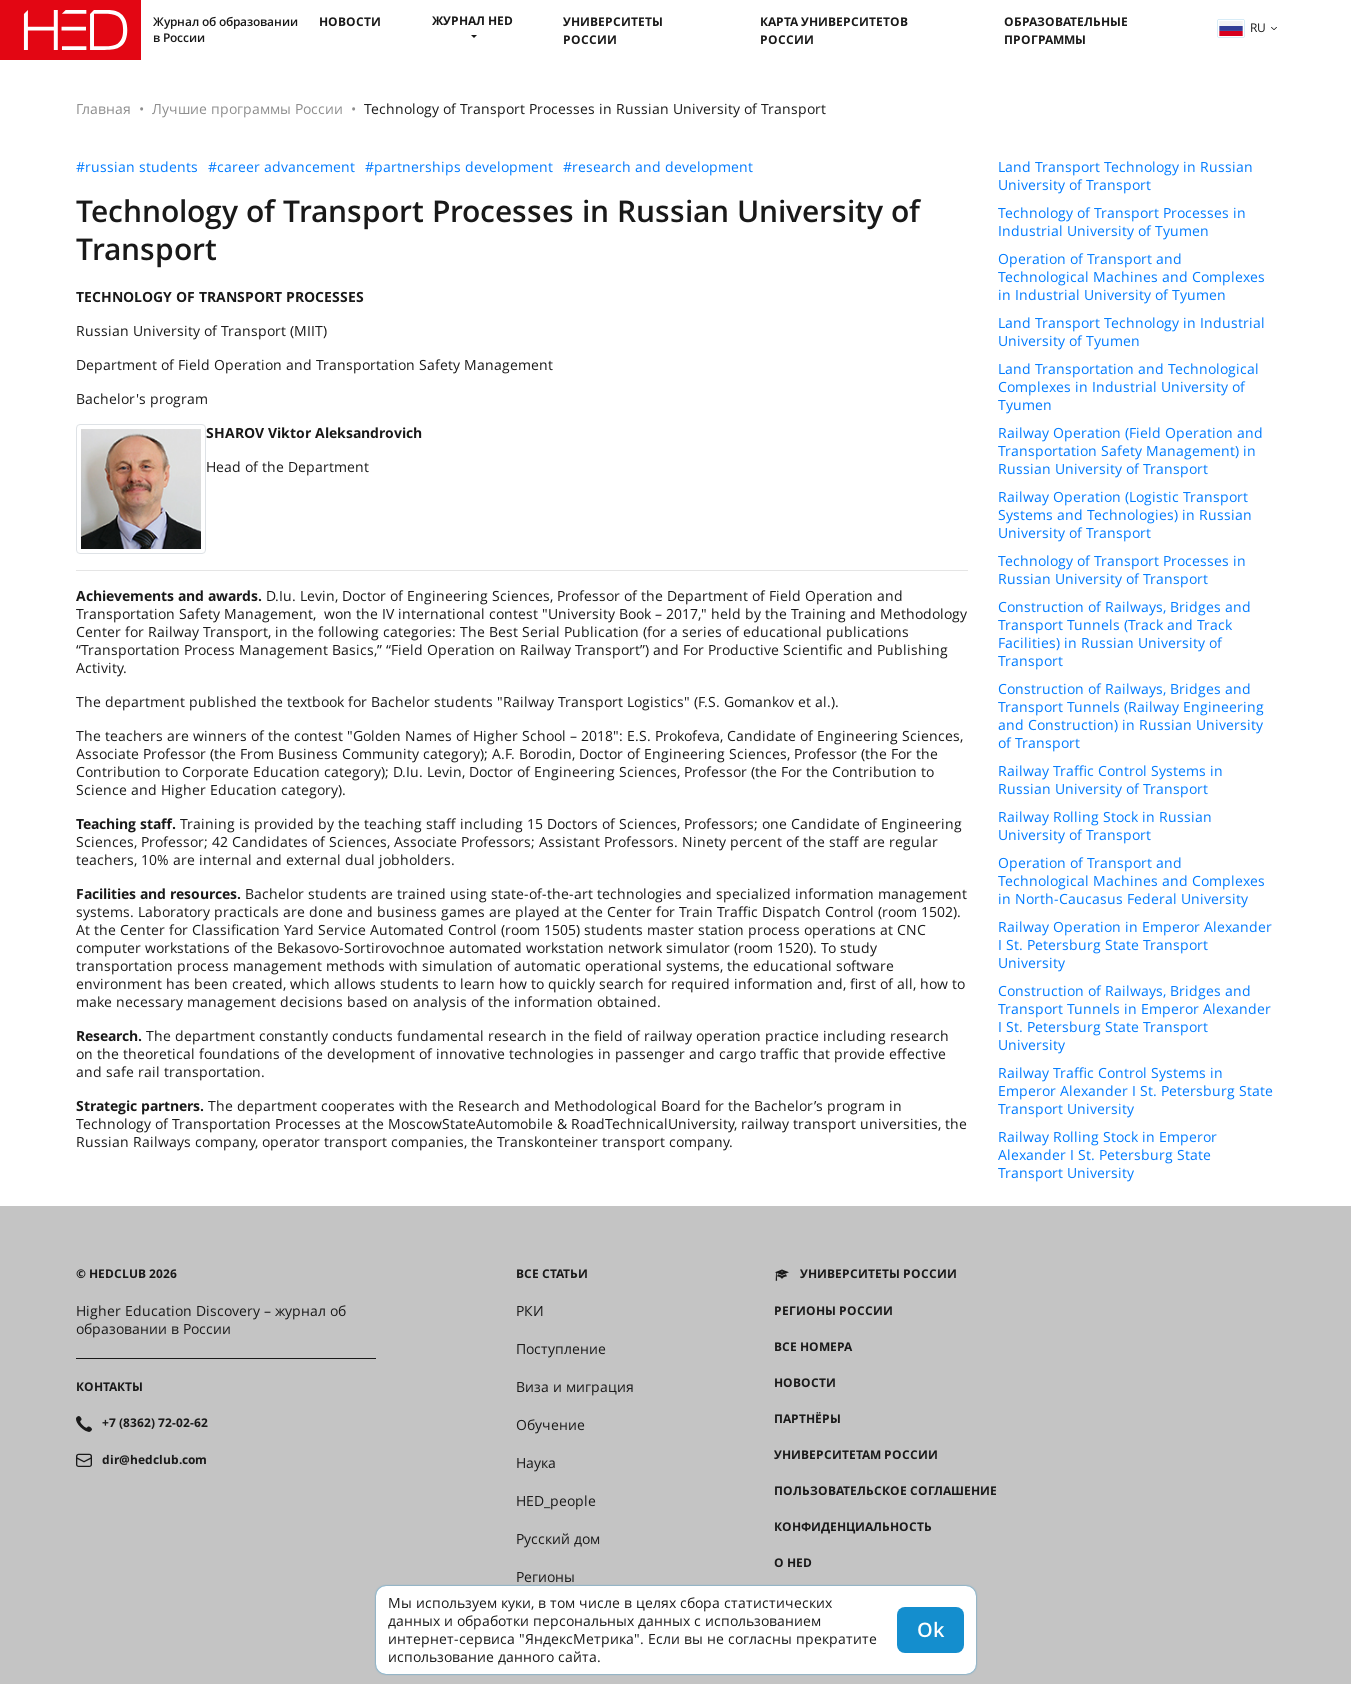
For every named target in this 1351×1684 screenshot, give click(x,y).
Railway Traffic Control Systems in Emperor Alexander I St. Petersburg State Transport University (1135, 1091)
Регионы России (833, 1311)
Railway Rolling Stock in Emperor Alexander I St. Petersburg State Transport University (1107, 1155)
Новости (350, 21)
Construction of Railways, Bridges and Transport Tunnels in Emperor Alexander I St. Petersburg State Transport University (1134, 1018)
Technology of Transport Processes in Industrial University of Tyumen (1122, 222)
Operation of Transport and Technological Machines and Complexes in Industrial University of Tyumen (1131, 277)
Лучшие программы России (247, 108)
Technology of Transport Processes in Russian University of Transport (1122, 570)
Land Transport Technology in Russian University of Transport (1125, 176)
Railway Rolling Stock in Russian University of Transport (1105, 826)
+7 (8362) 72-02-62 (155, 1423)
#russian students (137, 167)
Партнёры (807, 1419)
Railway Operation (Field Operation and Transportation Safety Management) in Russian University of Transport (1130, 451)
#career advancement (281, 167)
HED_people (556, 1501)
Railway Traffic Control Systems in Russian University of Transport (1110, 780)
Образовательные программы (1066, 30)
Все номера (813, 1347)
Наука (536, 1463)
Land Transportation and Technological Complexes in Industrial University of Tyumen (1128, 387)
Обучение (550, 1425)
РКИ (530, 1311)
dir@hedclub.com (154, 1460)
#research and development (658, 167)
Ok (930, 1629)
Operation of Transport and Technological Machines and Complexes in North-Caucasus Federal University (1131, 881)
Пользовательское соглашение (885, 1491)
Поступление (561, 1349)
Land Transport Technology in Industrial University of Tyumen (1131, 332)
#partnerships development (459, 167)
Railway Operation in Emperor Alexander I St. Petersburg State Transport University (1135, 945)
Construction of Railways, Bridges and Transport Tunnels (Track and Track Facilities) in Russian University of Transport (1124, 634)
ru (1242, 27)
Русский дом (558, 1539)
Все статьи (552, 1274)
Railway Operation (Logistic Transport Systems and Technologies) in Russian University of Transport (1125, 515)
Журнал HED (472, 20)
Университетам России (856, 1455)
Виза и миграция (575, 1387)
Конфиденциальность (853, 1527)
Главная (103, 108)
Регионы (545, 1577)
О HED (793, 1563)
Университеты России (613, 30)
